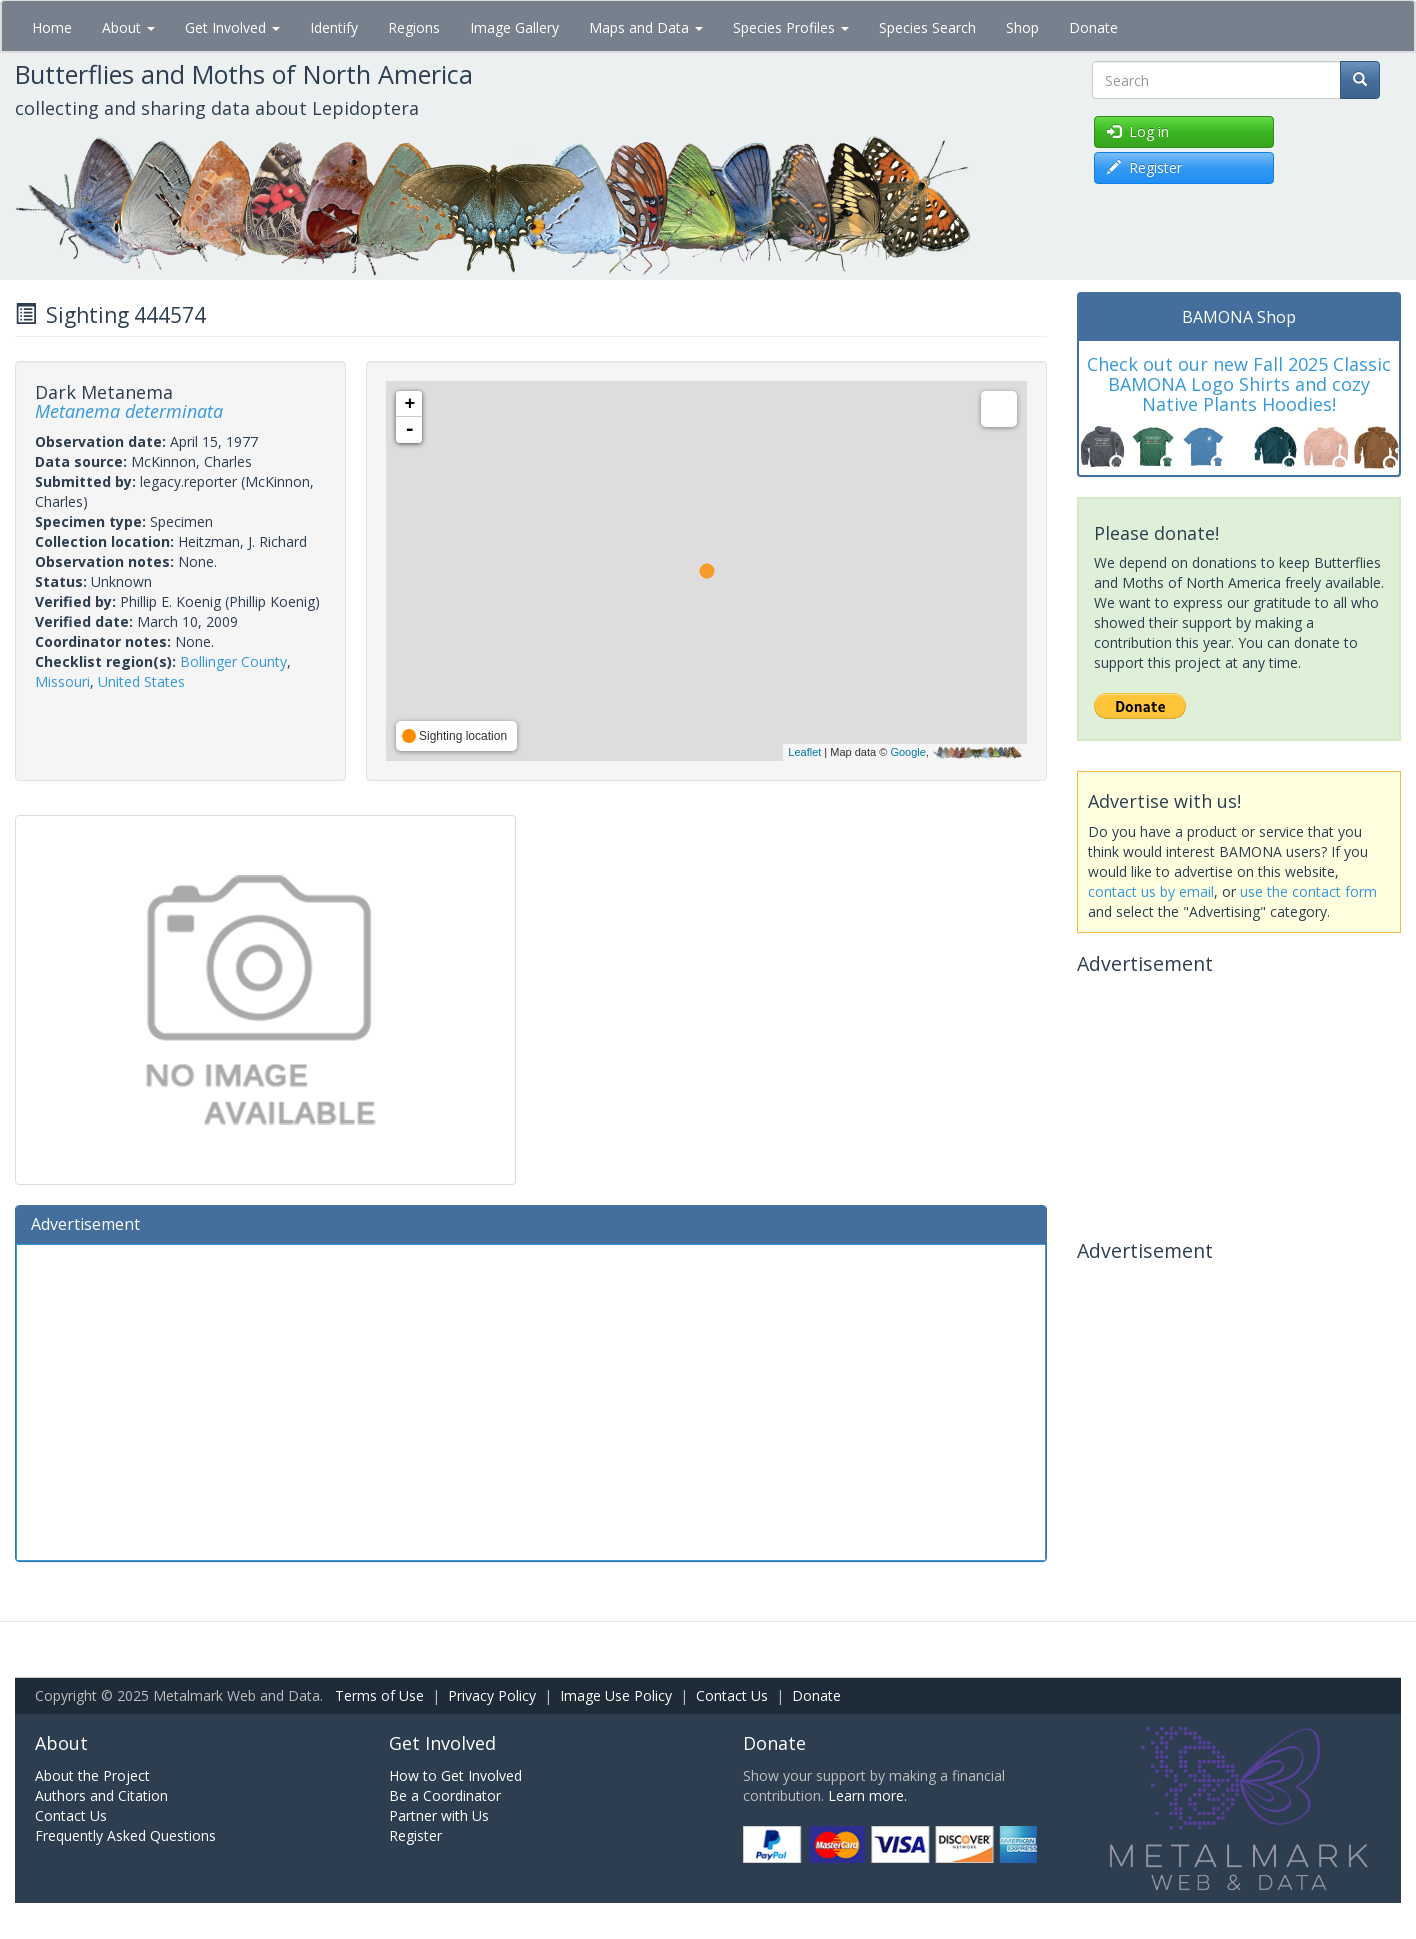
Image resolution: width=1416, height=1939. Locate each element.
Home (52, 27)
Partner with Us (439, 1815)
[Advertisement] (531, 1400)
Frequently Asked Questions (125, 1835)
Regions (414, 27)
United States (141, 681)
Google (907, 752)
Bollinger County (233, 661)
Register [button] (1144, 167)
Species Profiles (791, 27)
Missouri (62, 681)
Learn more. (867, 1795)
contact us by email (1151, 891)
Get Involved (232, 27)
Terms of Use (379, 1695)
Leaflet (804, 752)
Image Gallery (514, 27)
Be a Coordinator (445, 1795)
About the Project (92, 1775)
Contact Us (732, 1695)
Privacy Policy (492, 1695)
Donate (1093, 27)
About (128, 27)
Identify (334, 27)
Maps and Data (646, 27)
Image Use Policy (616, 1695)
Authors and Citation (101, 1795)
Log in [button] (1138, 131)
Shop (1022, 27)
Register (415, 1835)
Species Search (927, 27)
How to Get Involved (455, 1775)
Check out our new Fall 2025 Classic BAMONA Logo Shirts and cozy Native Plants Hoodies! (1239, 384)
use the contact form (1308, 891)
